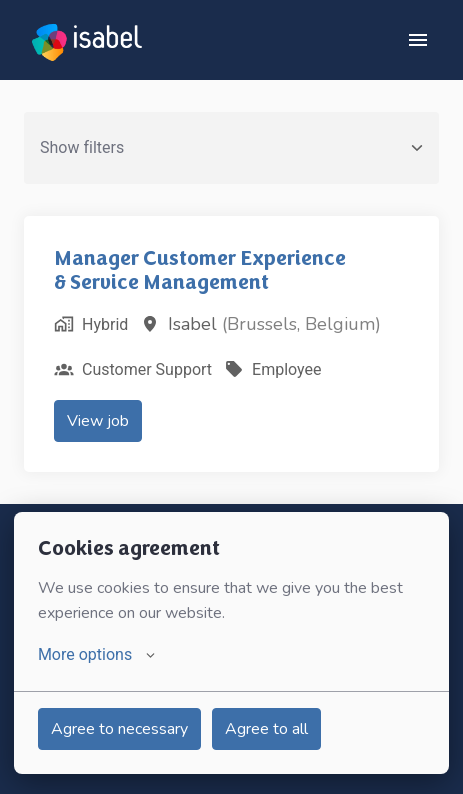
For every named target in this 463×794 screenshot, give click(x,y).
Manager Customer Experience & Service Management (200, 270)
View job (98, 421)
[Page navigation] (418, 40)
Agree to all (266, 729)
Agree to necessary (119, 729)
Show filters (231, 147)
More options (96, 655)
